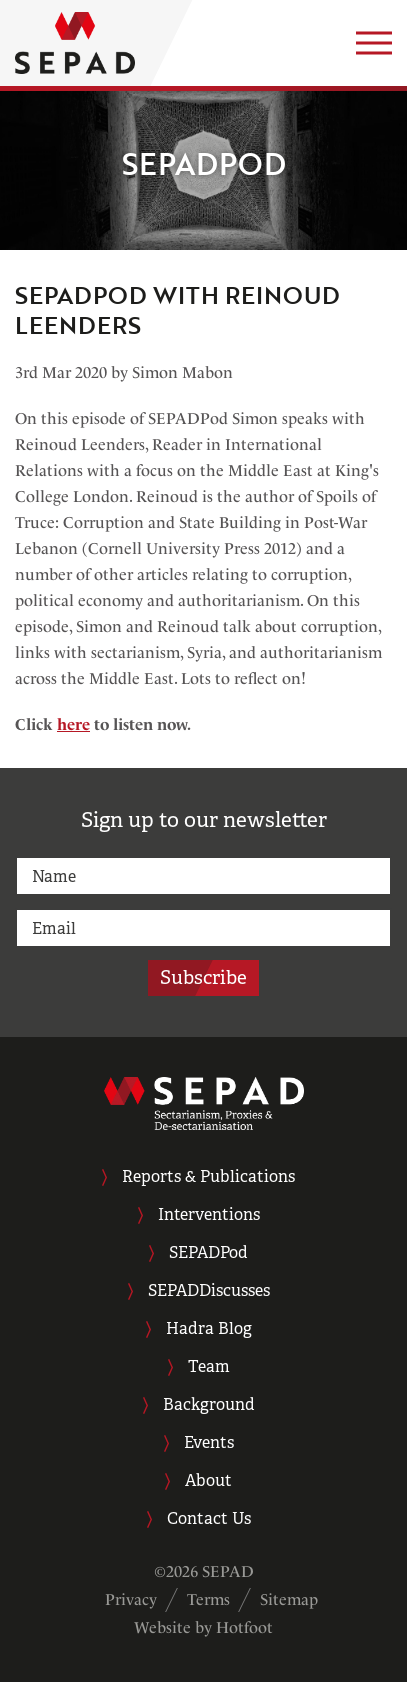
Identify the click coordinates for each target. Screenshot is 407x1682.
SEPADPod (208, 1252)
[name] (203, 876)
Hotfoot (244, 1627)
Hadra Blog (209, 1328)
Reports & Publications (208, 1176)
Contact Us (209, 1518)
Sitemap (289, 1599)
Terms (208, 1599)
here (73, 724)
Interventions (209, 1214)
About (208, 1480)
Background (209, 1404)
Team (209, 1366)
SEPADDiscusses (209, 1290)
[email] (203, 928)
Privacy (131, 1599)
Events (209, 1442)
